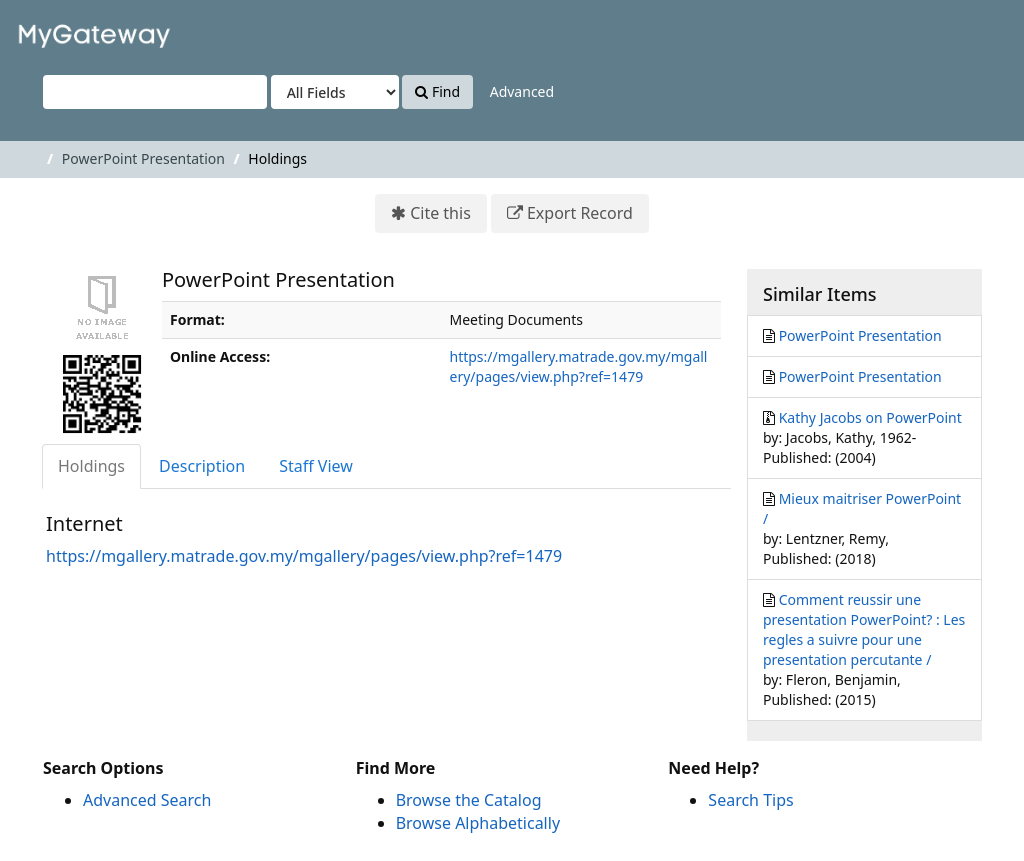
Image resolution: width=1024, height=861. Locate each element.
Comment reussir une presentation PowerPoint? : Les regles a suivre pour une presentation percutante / (864, 629)
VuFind (64, 30)
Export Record (580, 213)
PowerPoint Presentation (143, 158)
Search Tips (750, 800)
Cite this (440, 213)
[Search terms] (155, 92)
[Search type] (335, 92)
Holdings (91, 466)
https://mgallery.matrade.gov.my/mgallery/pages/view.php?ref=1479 (579, 366)
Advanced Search (147, 800)
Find (437, 91)
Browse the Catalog (469, 800)
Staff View (316, 466)
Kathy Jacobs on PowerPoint (870, 417)
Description (202, 466)
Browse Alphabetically (478, 823)
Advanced (522, 91)
